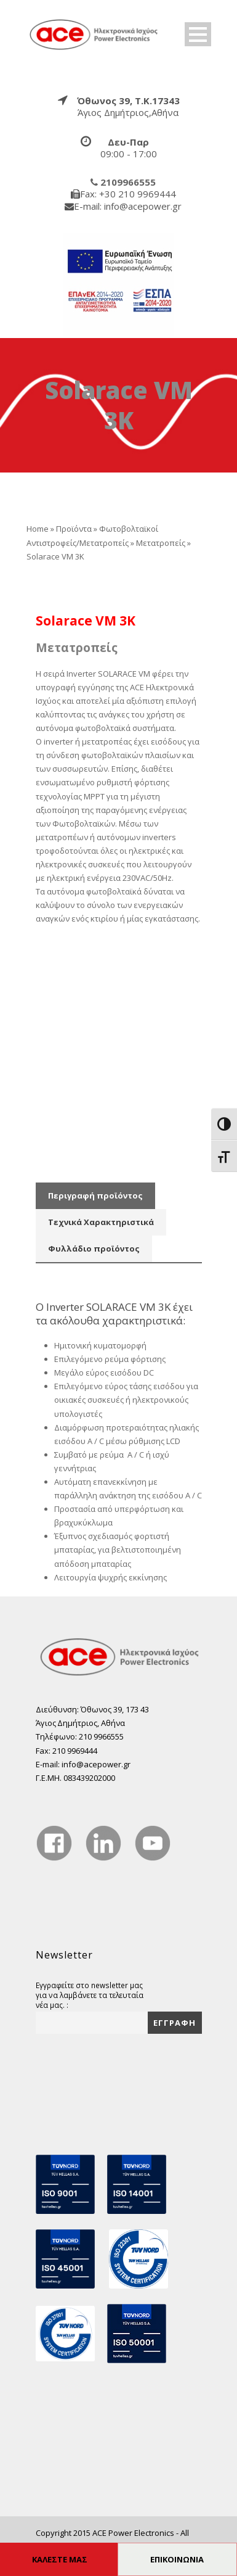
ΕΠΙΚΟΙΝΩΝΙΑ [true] (177, 2559)
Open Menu (198, 34)
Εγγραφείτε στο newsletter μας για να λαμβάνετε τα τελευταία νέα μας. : (89, 1995)
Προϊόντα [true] (74, 528)
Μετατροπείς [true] (160, 542)
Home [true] (37, 528)
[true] (94, 33)
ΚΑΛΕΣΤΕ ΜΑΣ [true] (59, 2559)
